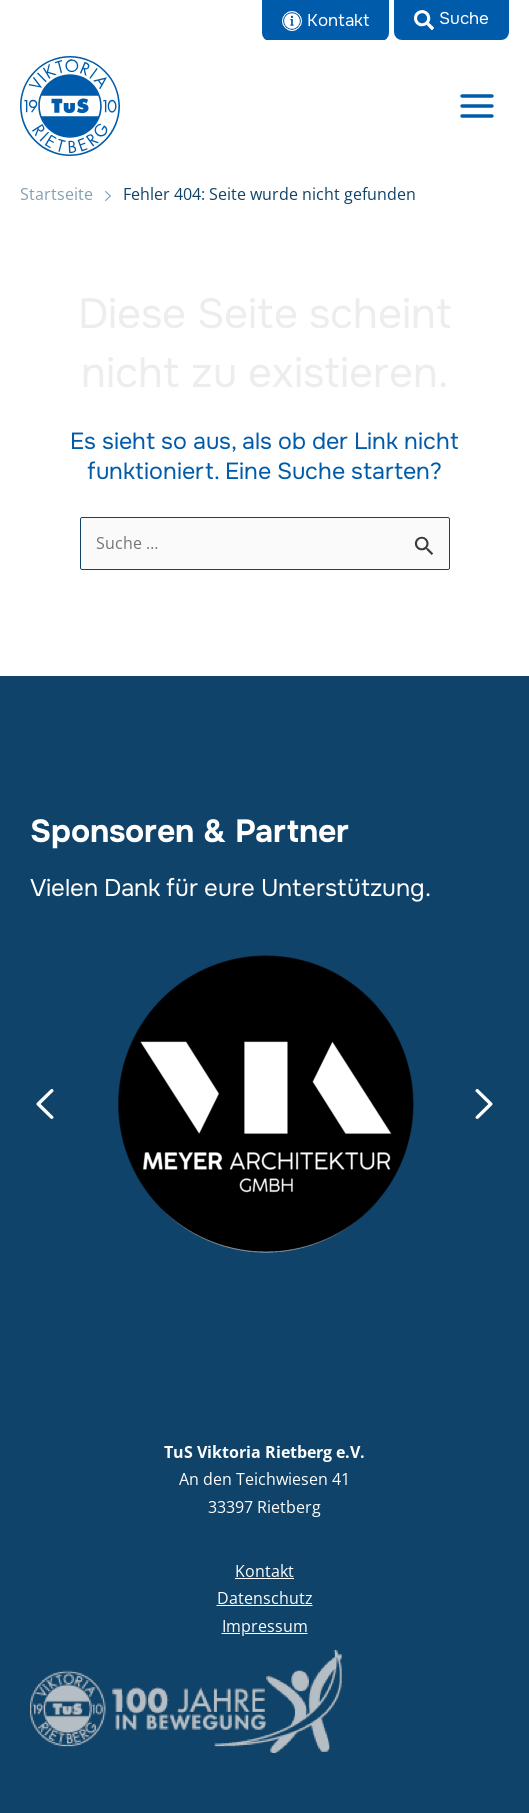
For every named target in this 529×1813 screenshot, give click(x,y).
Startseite (56, 194)
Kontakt (264, 1571)
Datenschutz (265, 1598)
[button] (451, 20)
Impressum (265, 1626)
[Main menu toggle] (477, 105)
